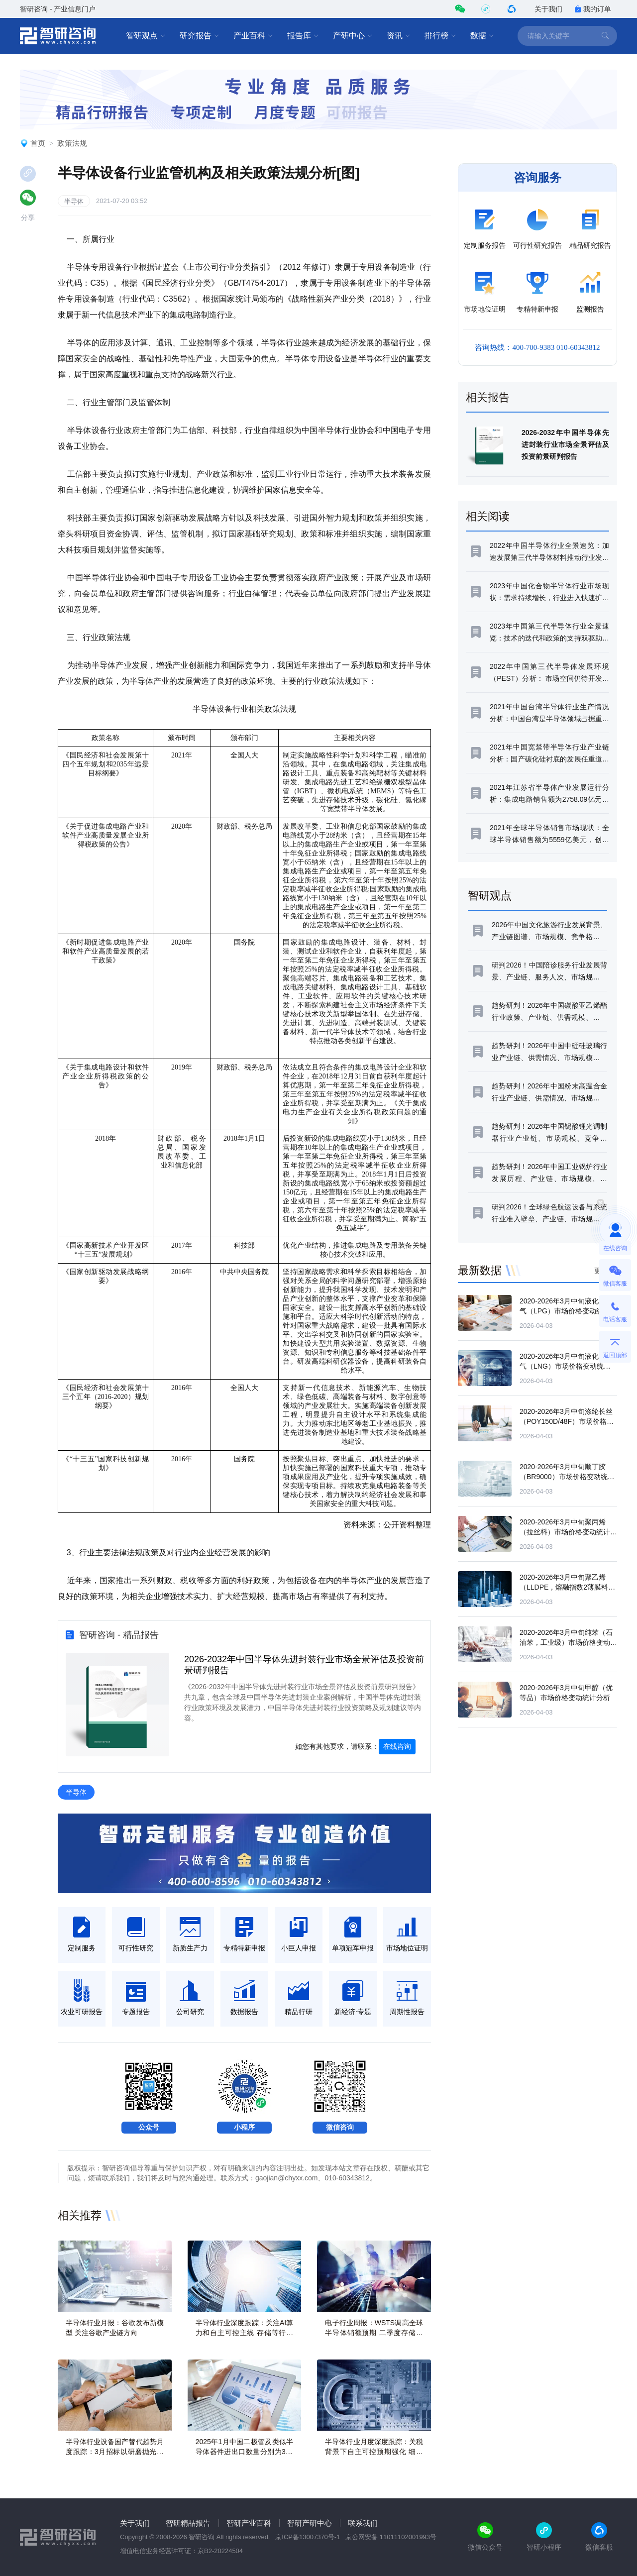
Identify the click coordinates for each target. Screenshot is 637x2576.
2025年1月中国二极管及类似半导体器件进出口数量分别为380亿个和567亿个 (245, 2452)
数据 (482, 36)
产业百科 (253, 36)
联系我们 (363, 2523)
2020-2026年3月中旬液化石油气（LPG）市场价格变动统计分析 (568, 1311)
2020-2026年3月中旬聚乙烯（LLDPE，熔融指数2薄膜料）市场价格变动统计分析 (567, 1587)
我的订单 (592, 9)
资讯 (399, 36)
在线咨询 (397, 1746)
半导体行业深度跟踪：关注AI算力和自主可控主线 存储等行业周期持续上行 (245, 2333)
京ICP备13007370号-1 (307, 2537)
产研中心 (353, 36)
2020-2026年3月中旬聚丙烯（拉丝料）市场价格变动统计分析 (568, 1532)
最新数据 (480, 1270)
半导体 (74, 201)
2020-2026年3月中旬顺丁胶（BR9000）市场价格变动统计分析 (567, 1477)
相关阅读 (488, 516)
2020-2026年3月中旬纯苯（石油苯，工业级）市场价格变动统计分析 (568, 1642)
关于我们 (548, 9)
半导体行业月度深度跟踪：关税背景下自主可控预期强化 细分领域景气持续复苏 (374, 2452)
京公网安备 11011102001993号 (390, 2537)
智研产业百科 (248, 2523)
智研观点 (146, 36)
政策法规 (72, 143)
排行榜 (440, 36)
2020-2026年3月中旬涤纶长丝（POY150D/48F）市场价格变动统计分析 (567, 1421)
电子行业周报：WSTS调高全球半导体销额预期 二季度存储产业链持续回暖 (374, 2333)
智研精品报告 (188, 2523)
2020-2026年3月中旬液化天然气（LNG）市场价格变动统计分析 (566, 1366)
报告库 (303, 36)
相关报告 (488, 397)
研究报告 (199, 36)
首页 (37, 143)
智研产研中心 (309, 2523)
